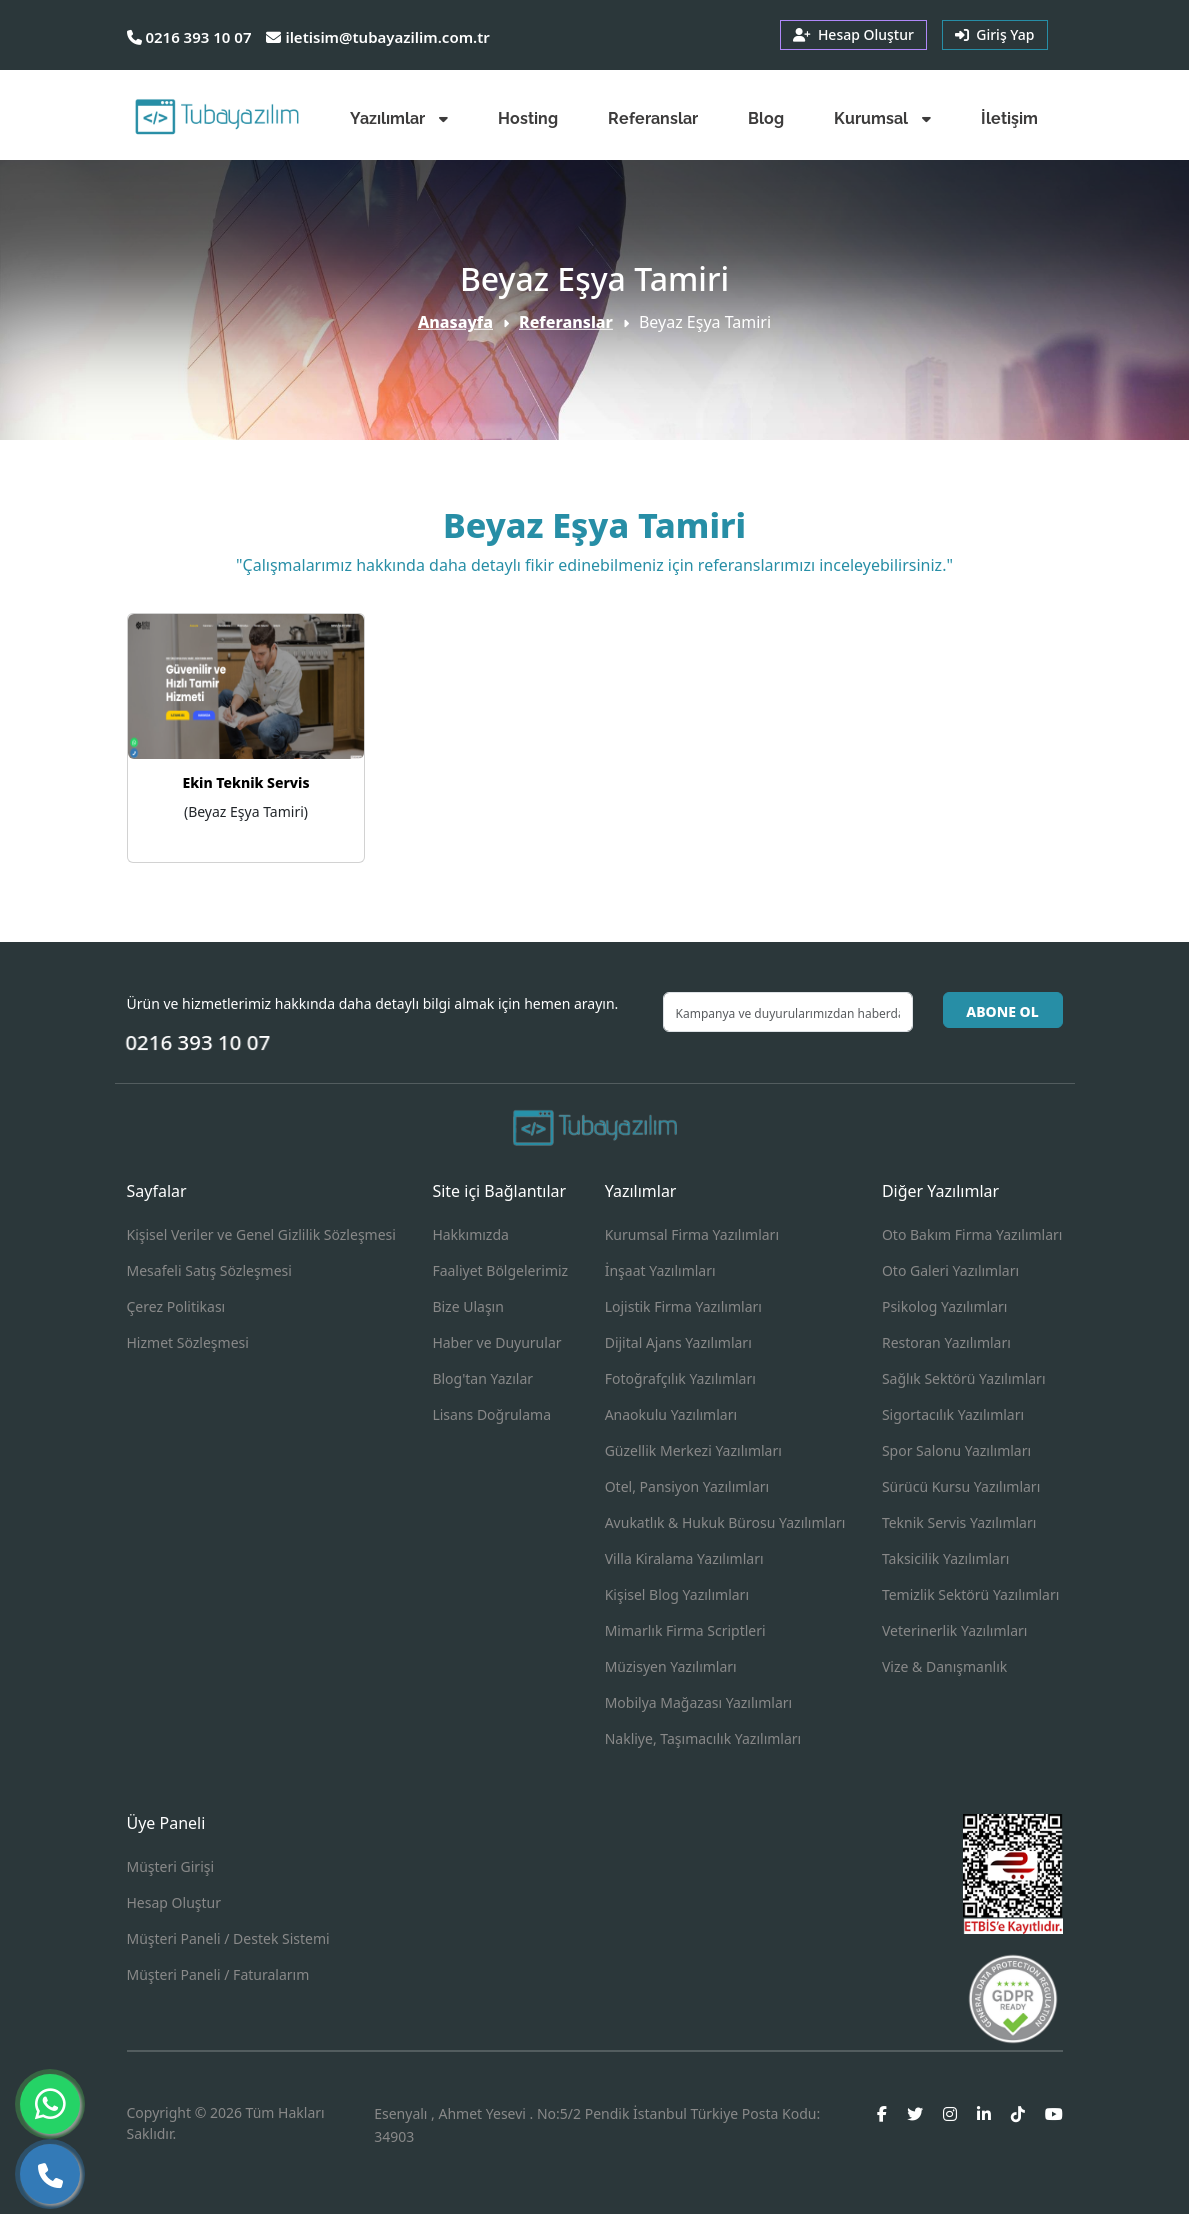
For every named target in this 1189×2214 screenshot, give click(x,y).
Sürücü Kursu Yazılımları (961, 1486)
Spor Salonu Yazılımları (956, 1450)
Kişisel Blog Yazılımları (677, 1594)
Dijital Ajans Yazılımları (678, 1342)
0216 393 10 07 (189, 37)
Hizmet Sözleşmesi (188, 1342)
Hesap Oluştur (174, 1902)
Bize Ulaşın (468, 1306)
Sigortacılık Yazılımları (953, 1414)
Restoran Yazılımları (946, 1342)
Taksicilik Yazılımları (945, 1558)
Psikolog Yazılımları (945, 1306)
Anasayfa (455, 322)
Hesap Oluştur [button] (853, 34)
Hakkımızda (470, 1234)
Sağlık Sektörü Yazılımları (964, 1378)
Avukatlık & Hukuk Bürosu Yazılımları (725, 1522)
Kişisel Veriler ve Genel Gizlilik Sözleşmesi (261, 1234)
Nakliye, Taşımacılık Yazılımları (703, 1738)
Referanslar (566, 322)
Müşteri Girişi (171, 1866)
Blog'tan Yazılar (482, 1378)
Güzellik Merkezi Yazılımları (693, 1450)
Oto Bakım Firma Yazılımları (972, 1234)
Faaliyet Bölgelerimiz (500, 1270)
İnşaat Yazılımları (660, 1270)
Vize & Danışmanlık (944, 1666)
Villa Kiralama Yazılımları (684, 1558)
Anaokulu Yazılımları (671, 1414)
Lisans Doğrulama (491, 1414)
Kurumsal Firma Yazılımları (692, 1234)
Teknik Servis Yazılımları (959, 1522)
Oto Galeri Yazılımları (950, 1270)
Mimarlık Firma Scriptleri (685, 1630)
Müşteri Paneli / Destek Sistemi (228, 1938)
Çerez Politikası (176, 1306)
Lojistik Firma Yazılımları (683, 1306)
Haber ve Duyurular (496, 1342)
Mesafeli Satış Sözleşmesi (209, 1270)
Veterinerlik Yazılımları (954, 1630)
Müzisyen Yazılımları (671, 1666)
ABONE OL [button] (1002, 1011)
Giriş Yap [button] (995, 34)
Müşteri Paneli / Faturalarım (218, 1974)
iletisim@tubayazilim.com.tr (377, 37)
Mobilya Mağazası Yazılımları (699, 1702)
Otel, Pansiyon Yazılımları (687, 1486)
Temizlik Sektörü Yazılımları (970, 1594)
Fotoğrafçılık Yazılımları (680, 1378)
